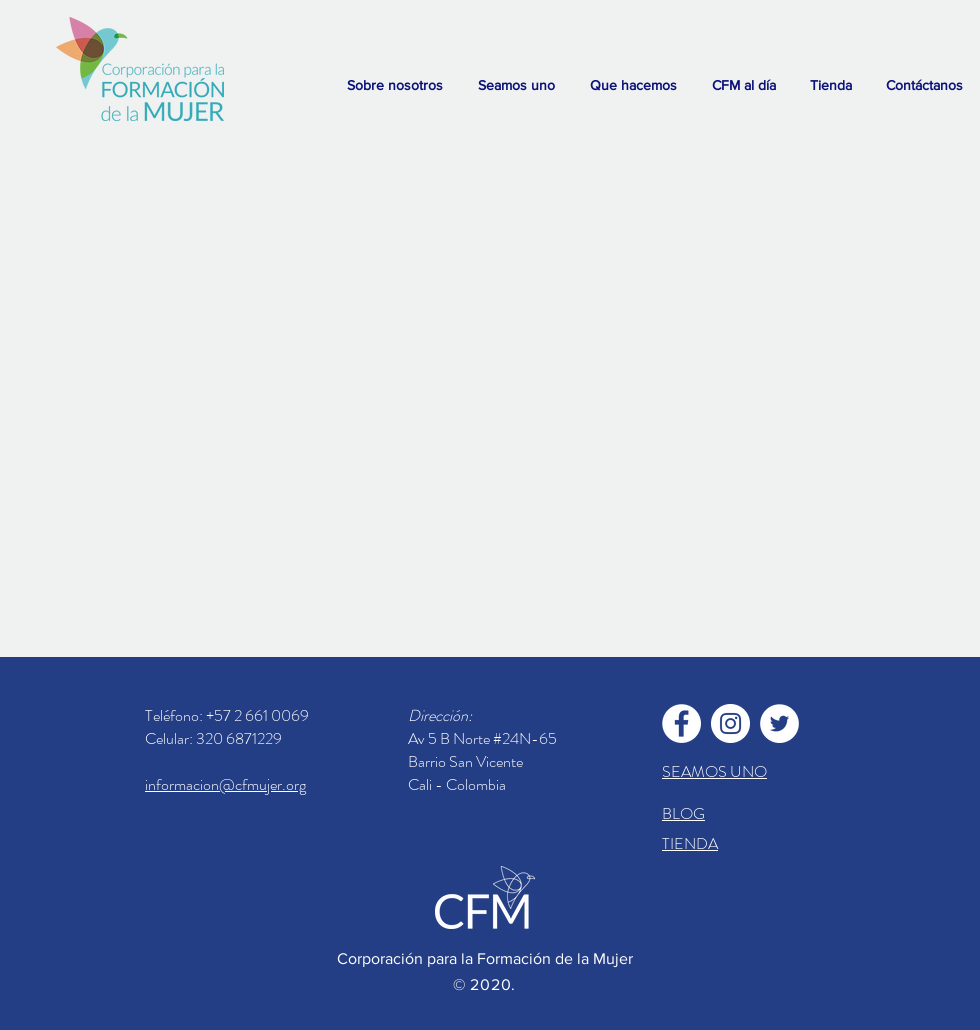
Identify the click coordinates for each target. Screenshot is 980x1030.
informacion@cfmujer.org (225, 784)
